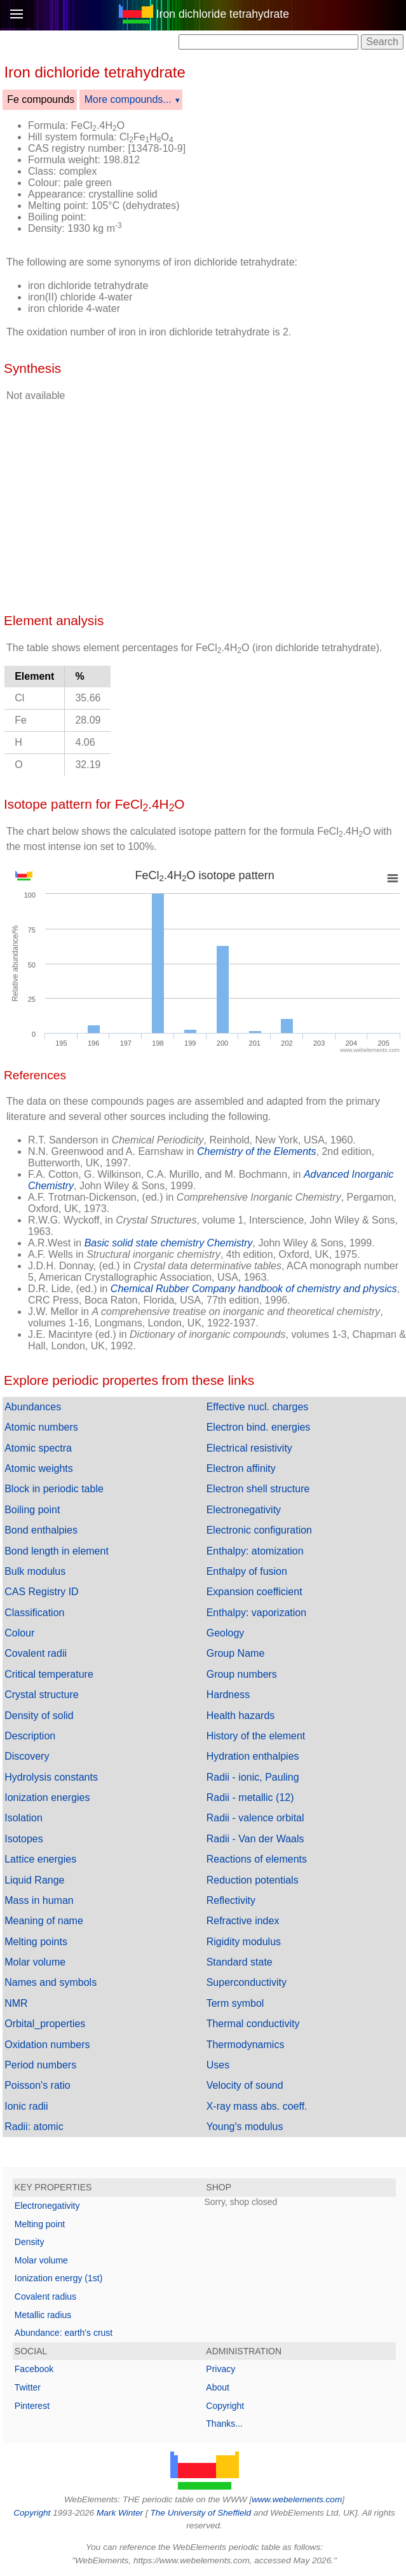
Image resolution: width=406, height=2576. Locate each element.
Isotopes (23, 1838)
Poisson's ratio (37, 2085)
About (217, 2387)
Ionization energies (47, 1797)
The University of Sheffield (201, 2513)
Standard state (239, 1962)
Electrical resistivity (249, 1448)
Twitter (28, 2387)
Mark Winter (120, 2513)
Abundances (32, 1406)
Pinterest (32, 2406)
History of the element (256, 1735)
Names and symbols (50, 1982)
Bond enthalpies (41, 1530)
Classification (34, 1612)
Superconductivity (246, 1982)
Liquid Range (34, 1880)
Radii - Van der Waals (255, 1838)
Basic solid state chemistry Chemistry (169, 1242)
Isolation (23, 1817)
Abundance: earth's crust (63, 2333)
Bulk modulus (34, 1571)
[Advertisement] (300, 141)
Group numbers (241, 1674)
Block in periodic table (54, 1488)
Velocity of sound (244, 2085)
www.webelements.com (297, 2499)
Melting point (40, 2224)
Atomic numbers (41, 1427)
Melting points (35, 1941)
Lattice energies (40, 1859)
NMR (15, 2003)
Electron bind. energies (258, 1427)
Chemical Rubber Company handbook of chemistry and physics (254, 1288)
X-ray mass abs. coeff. (257, 2106)
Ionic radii (26, 2106)
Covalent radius (45, 2296)
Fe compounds (40, 99)
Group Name (235, 1653)
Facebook (34, 2369)
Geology (225, 1633)
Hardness (228, 1694)
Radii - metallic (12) (250, 1797)
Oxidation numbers (47, 2044)
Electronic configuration (259, 1530)
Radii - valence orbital (255, 1817)
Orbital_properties (44, 2023)
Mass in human (39, 1900)
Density (29, 2242)
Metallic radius (43, 2315)
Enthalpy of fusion (246, 1571)
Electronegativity (243, 1509)
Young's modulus (244, 2126)
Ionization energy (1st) (59, 2278)
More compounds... (128, 99)
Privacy (220, 2369)
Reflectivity (230, 1900)
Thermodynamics (245, 2044)
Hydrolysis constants (51, 1777)
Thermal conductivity (253, 2023)
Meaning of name (43, 1920)
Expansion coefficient (254, 1591)
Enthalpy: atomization (255, 1551)
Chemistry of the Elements (256, 1151)
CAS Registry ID (41, 1591)
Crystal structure (41, 1694)
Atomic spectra (38, 1448)
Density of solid (39, 1715)
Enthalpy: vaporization (256, 1612)
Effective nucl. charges (257, 1406)
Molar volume (34, 1962)
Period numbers (40, 2065)
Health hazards (240, 1715)
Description (29, 1735)
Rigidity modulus (243, 1941)
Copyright (225, 2406)
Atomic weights (38, 1468)
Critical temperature (48, 1674)
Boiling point (32, 1509)
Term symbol (235, 2003)
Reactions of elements (256, 1859)
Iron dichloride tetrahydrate (222, 14)
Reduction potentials (252, 1880)
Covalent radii (35, 1653)
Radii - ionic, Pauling (252, 1777)
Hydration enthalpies (252, 1756)
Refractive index (243, 1920)
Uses (217, 2065)
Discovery (26, 1756)
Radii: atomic (33, 2126)
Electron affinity (241, 1468)
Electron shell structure (258, 1488)
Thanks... (224, 2423)
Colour (19, 1633)
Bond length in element (56, 1551)
